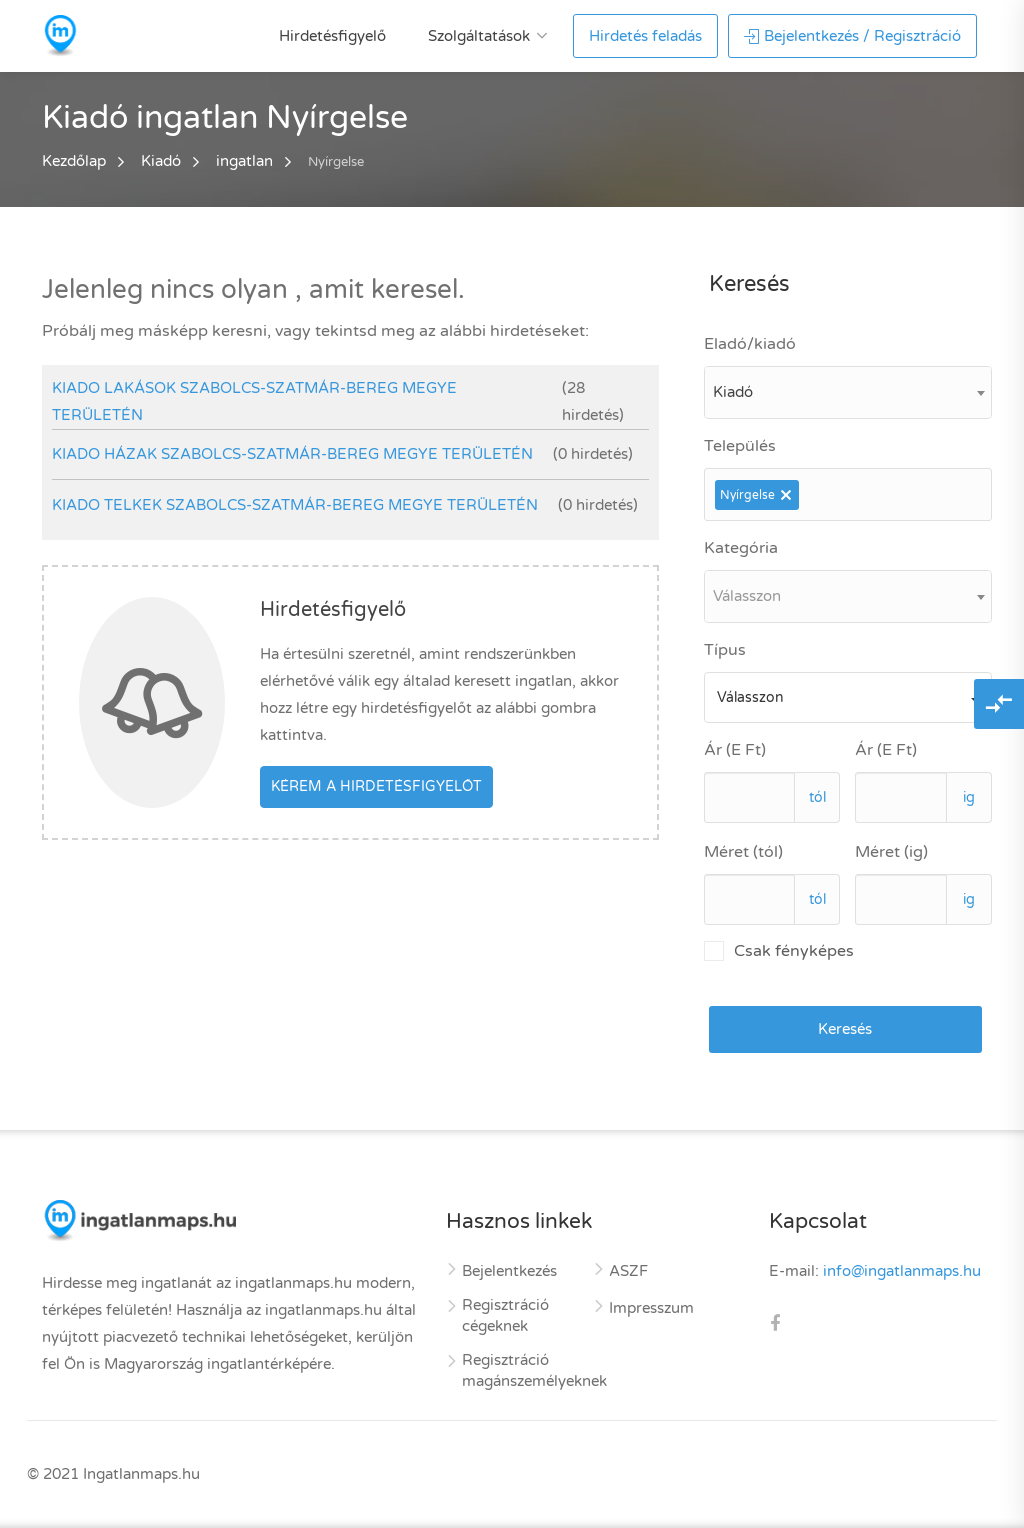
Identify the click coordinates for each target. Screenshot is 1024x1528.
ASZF (628, 1271)
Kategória (741, 548)
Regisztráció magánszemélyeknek (534, 1370)
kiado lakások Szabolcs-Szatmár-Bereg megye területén (254, 401)
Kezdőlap (74, 161)
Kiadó (161, 161)
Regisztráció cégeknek (505, 1315)
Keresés (845, 1029)
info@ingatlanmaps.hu (902, 1271)
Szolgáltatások (479, 36)
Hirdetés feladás (645, 36)
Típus (725, 650)
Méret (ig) (891, 852)
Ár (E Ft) (735, 750)
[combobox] (848, 392)
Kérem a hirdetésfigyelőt (376, 786)
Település (740, 446)
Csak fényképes (779, 951)
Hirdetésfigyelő (332, 36)
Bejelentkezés (509, 1271)
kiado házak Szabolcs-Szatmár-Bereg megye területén (292, 454)
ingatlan (244, 161)
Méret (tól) (743, 852)
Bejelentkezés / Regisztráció (852, 36)
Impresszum (651, 1308)
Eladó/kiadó (750, 344)
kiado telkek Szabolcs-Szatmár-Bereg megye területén (295, 505)
